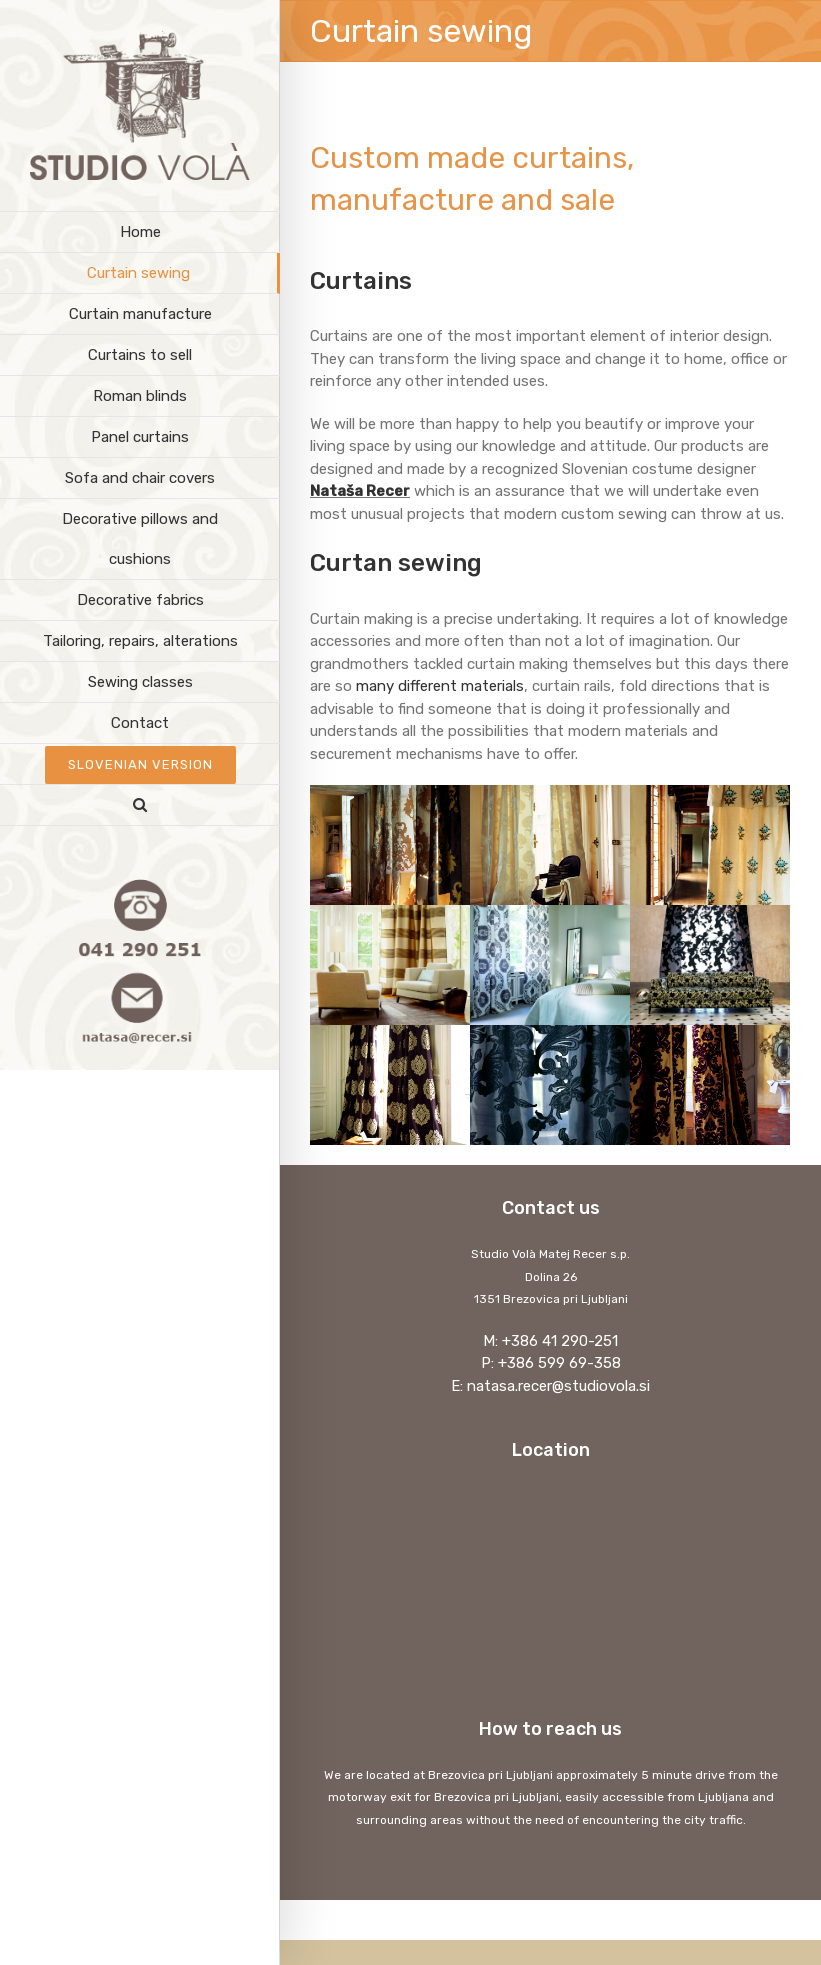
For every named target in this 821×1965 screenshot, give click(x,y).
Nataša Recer (360, 491)
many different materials (440, 686)
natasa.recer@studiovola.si (558, 1386)
